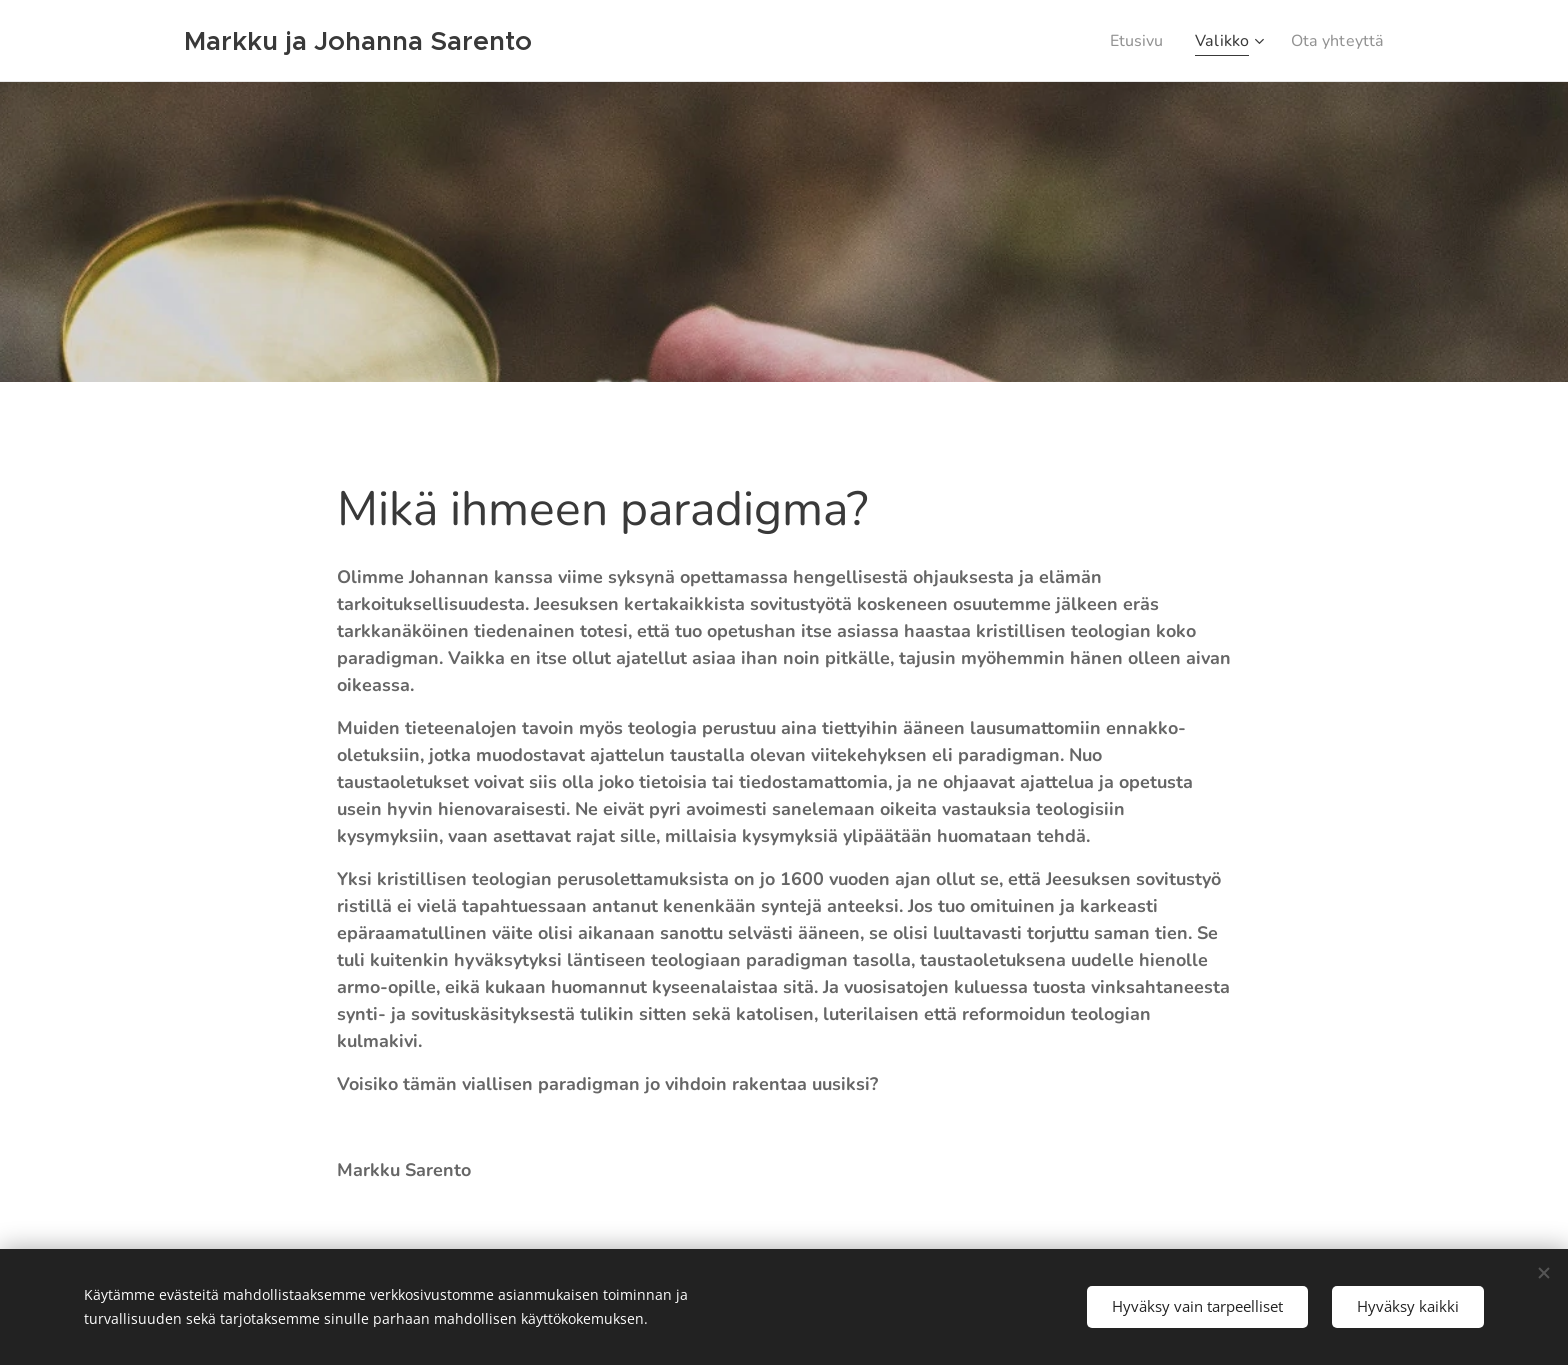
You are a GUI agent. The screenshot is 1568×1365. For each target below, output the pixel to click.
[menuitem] (1126, 41)
